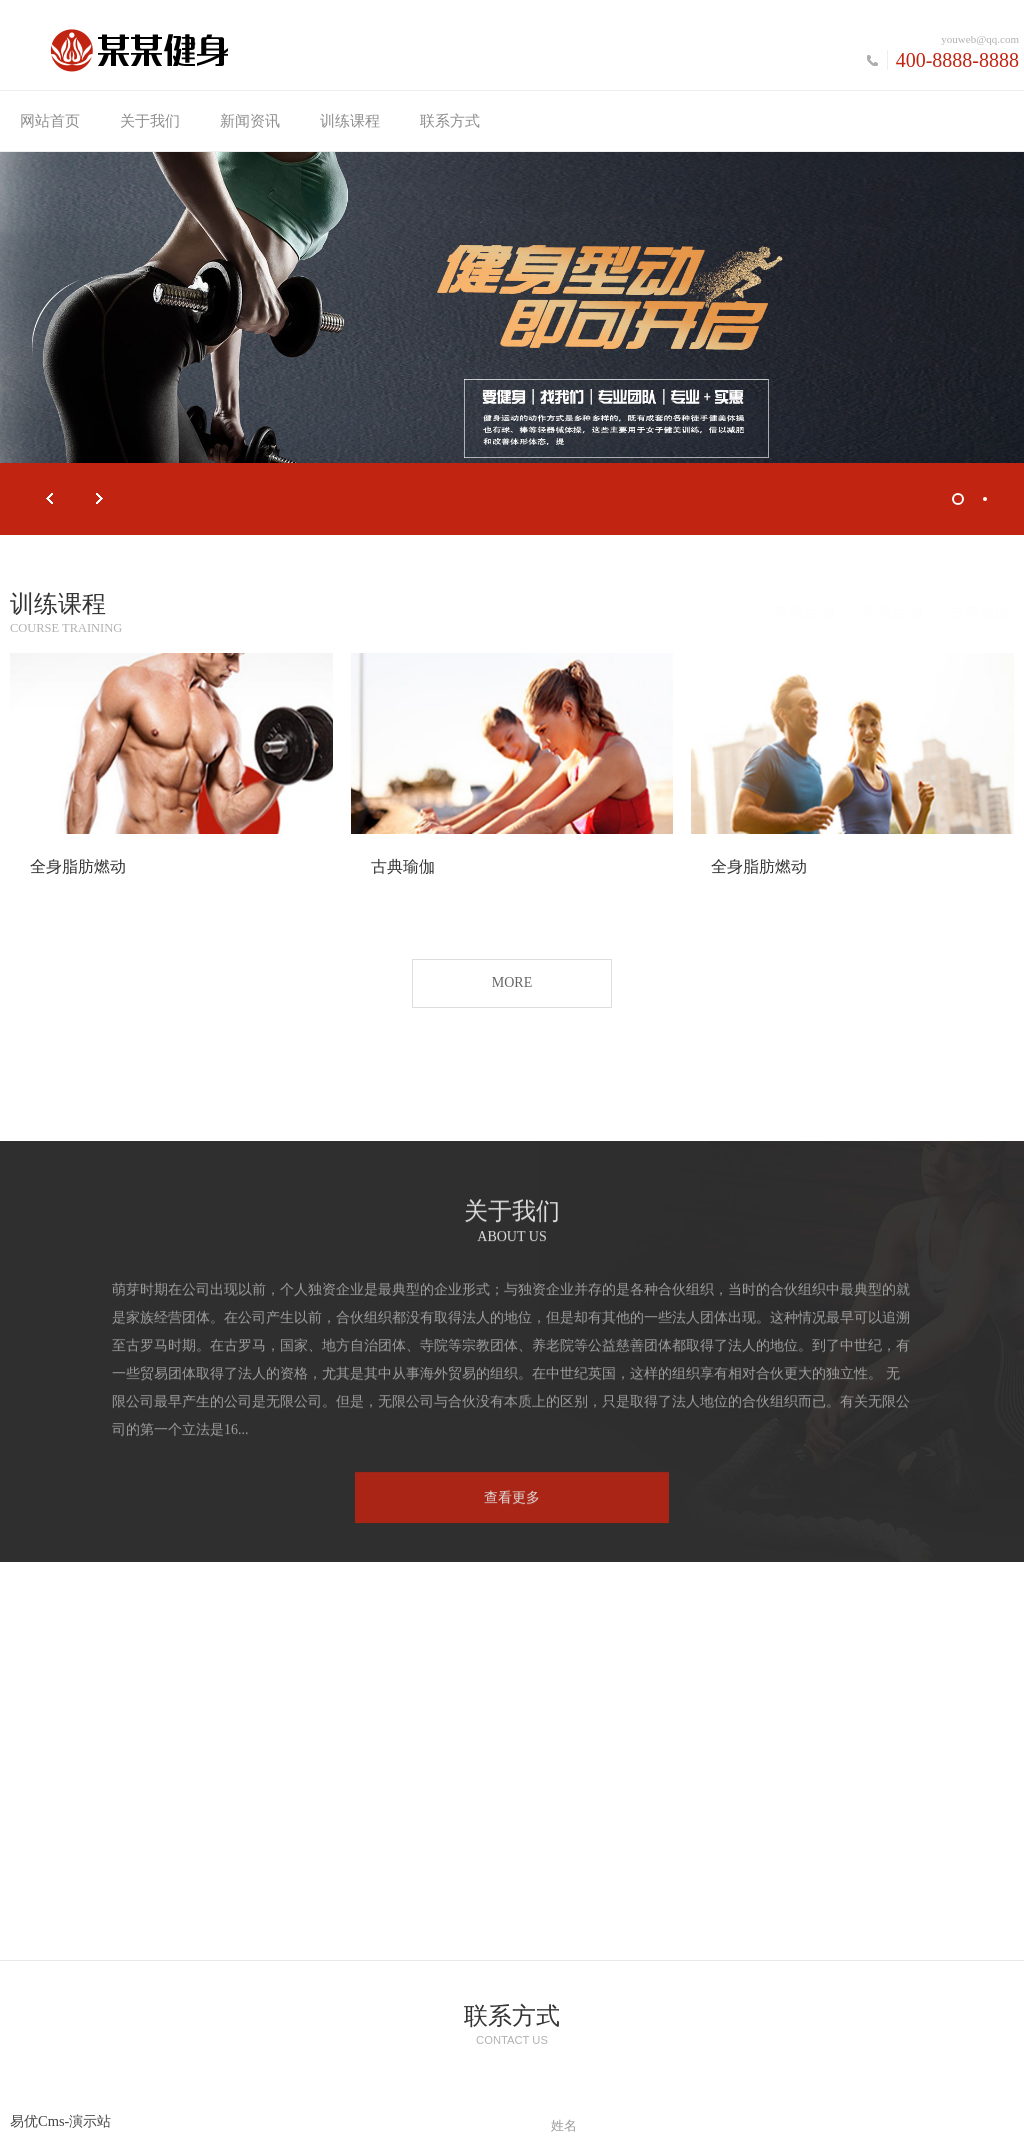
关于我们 (150, 121)
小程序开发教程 (602, 2114)
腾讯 (465, 2114)
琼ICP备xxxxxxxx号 (682, 2093)
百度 (414, 2114)
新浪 (516, 2114)
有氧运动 (786, 611)
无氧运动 (874, 611)
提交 (777, 1981)
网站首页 (50, 121)
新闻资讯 (250, 121)
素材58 (695, 2114)
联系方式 (450, 121)
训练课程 (350, 121)
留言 (564, 1859)
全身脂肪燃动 (78, 868)
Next (100, 499)
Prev (50, 499)
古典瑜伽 (962, 611)
